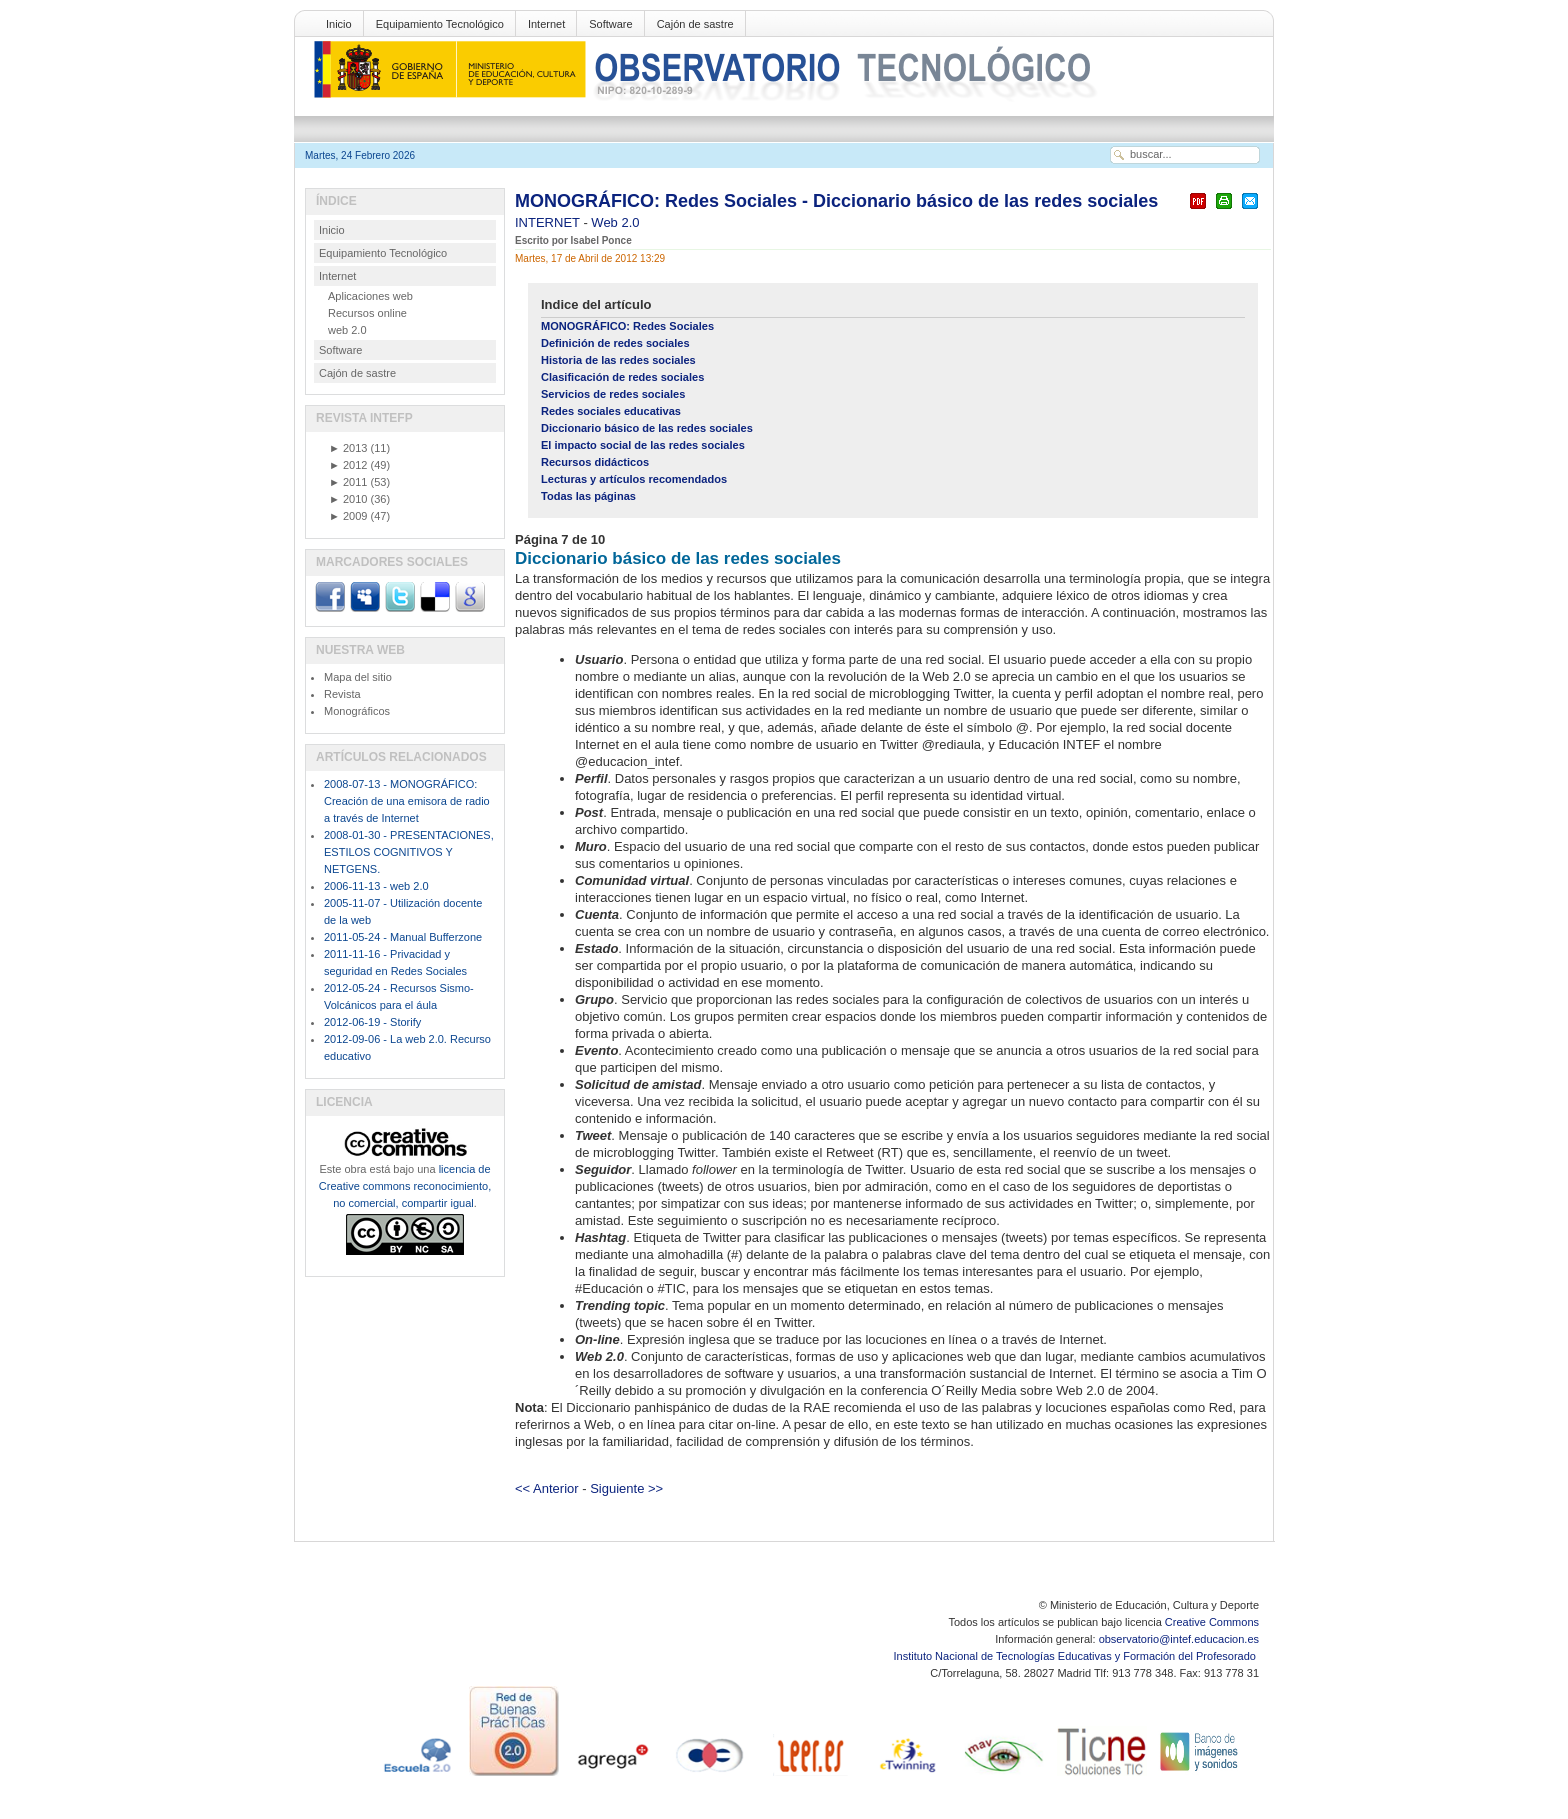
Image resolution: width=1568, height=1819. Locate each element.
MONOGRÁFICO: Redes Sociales (627, 326)
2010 (348, 499)
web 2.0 (347, 330)
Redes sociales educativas (611, 411)
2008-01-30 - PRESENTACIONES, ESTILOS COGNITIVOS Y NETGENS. (409, 852)
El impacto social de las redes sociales (643, 445)
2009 (348, 516)
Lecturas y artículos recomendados (634, 479)
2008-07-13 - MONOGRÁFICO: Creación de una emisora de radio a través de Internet (407, 801)
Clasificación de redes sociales (622, 377)
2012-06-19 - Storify (372, 1022)
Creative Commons (1212, 1622)
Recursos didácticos (595, 462)
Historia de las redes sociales (618, 360)
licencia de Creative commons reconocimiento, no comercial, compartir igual (405, 1186)
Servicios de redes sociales (613, 394)
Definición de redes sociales (615, 343)
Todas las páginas (588, 496)
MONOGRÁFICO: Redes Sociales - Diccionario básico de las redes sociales (836, 201)
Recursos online (367, 313)
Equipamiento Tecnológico (440, 24)
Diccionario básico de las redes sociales (647, 428)
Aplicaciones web (370, 296)
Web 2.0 (615, 222)
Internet (546, 24)
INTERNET (549, 222)
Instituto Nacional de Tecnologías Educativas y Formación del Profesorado (1076, 1656)
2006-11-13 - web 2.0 (376, 886)
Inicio (339, 24)
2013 (348, 448)
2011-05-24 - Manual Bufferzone (403, 937)
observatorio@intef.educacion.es (1179, 1639)
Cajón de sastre (695, 24)
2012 (348, 465)
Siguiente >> (626, 1488)
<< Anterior (547, 1488)
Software (610, 24)
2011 (348, 482)
